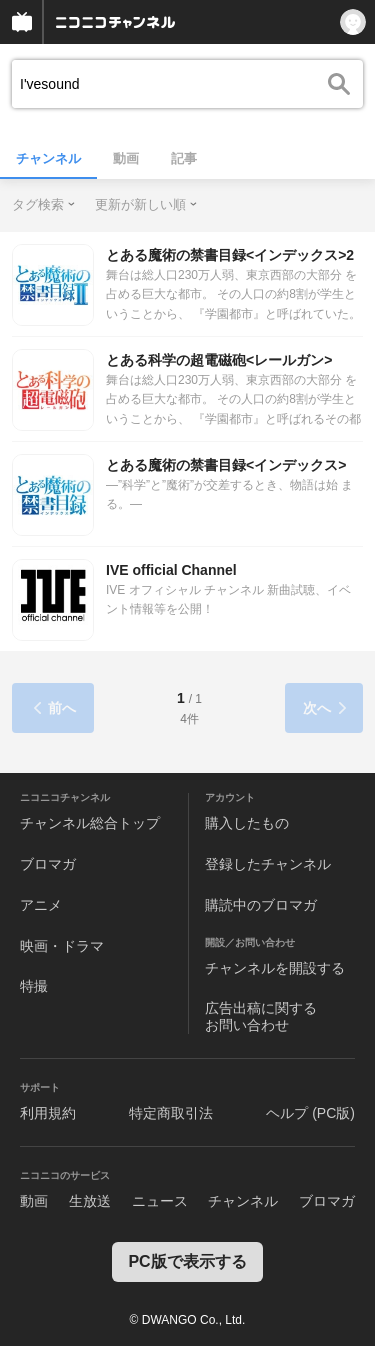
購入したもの (247, 823)
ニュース (160, 1201)
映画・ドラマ (62, 946)
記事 (184, 158)
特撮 (34, 986)
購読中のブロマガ (261, 905)
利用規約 (48, 1113)
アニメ (41, 905)
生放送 (90, 1201)
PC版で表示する (187, 1261)
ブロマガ (48, 864)
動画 (126, 158)
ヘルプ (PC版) (310, 1113)
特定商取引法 (171, 1113)
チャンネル (48, 158)
